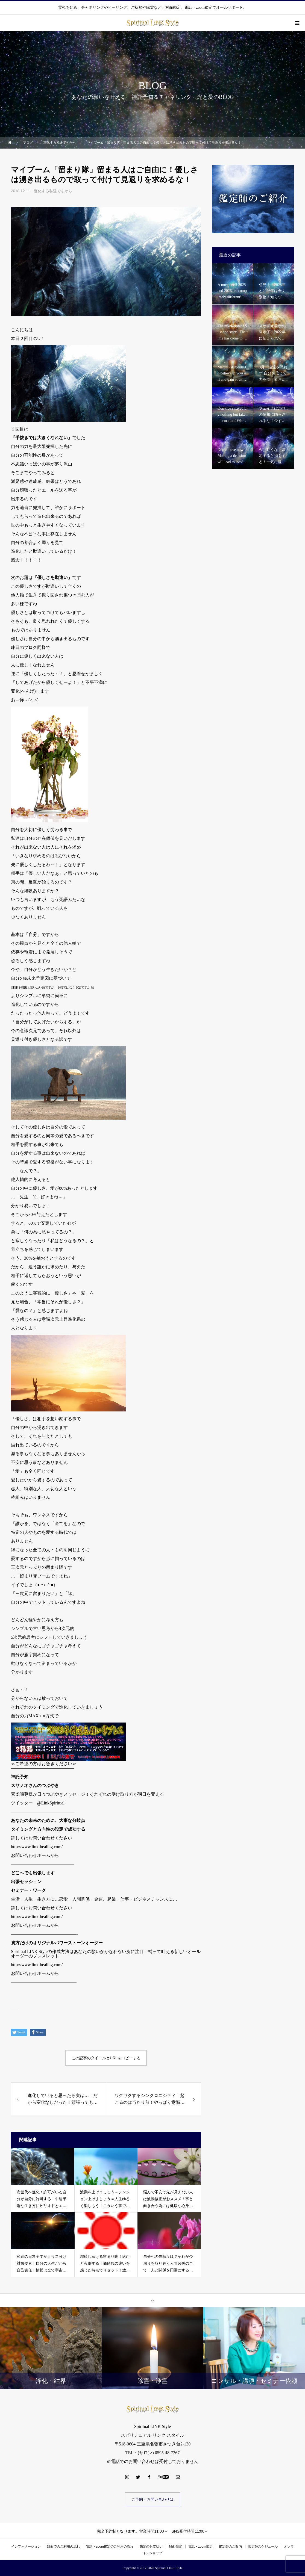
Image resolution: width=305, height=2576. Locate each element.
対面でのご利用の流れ (63, 2546)
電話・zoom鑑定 (200, 2546)
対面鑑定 (175, 2546)
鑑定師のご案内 (230, 2546)
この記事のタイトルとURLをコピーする (106, 2058)
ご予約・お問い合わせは (152, 2499)
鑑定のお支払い (151, 2546)
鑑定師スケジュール (263, 2546)
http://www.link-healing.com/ (37, 1846)
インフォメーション (26, 2546)
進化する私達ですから (53, 191)
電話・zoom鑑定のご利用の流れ (109, 2546)
